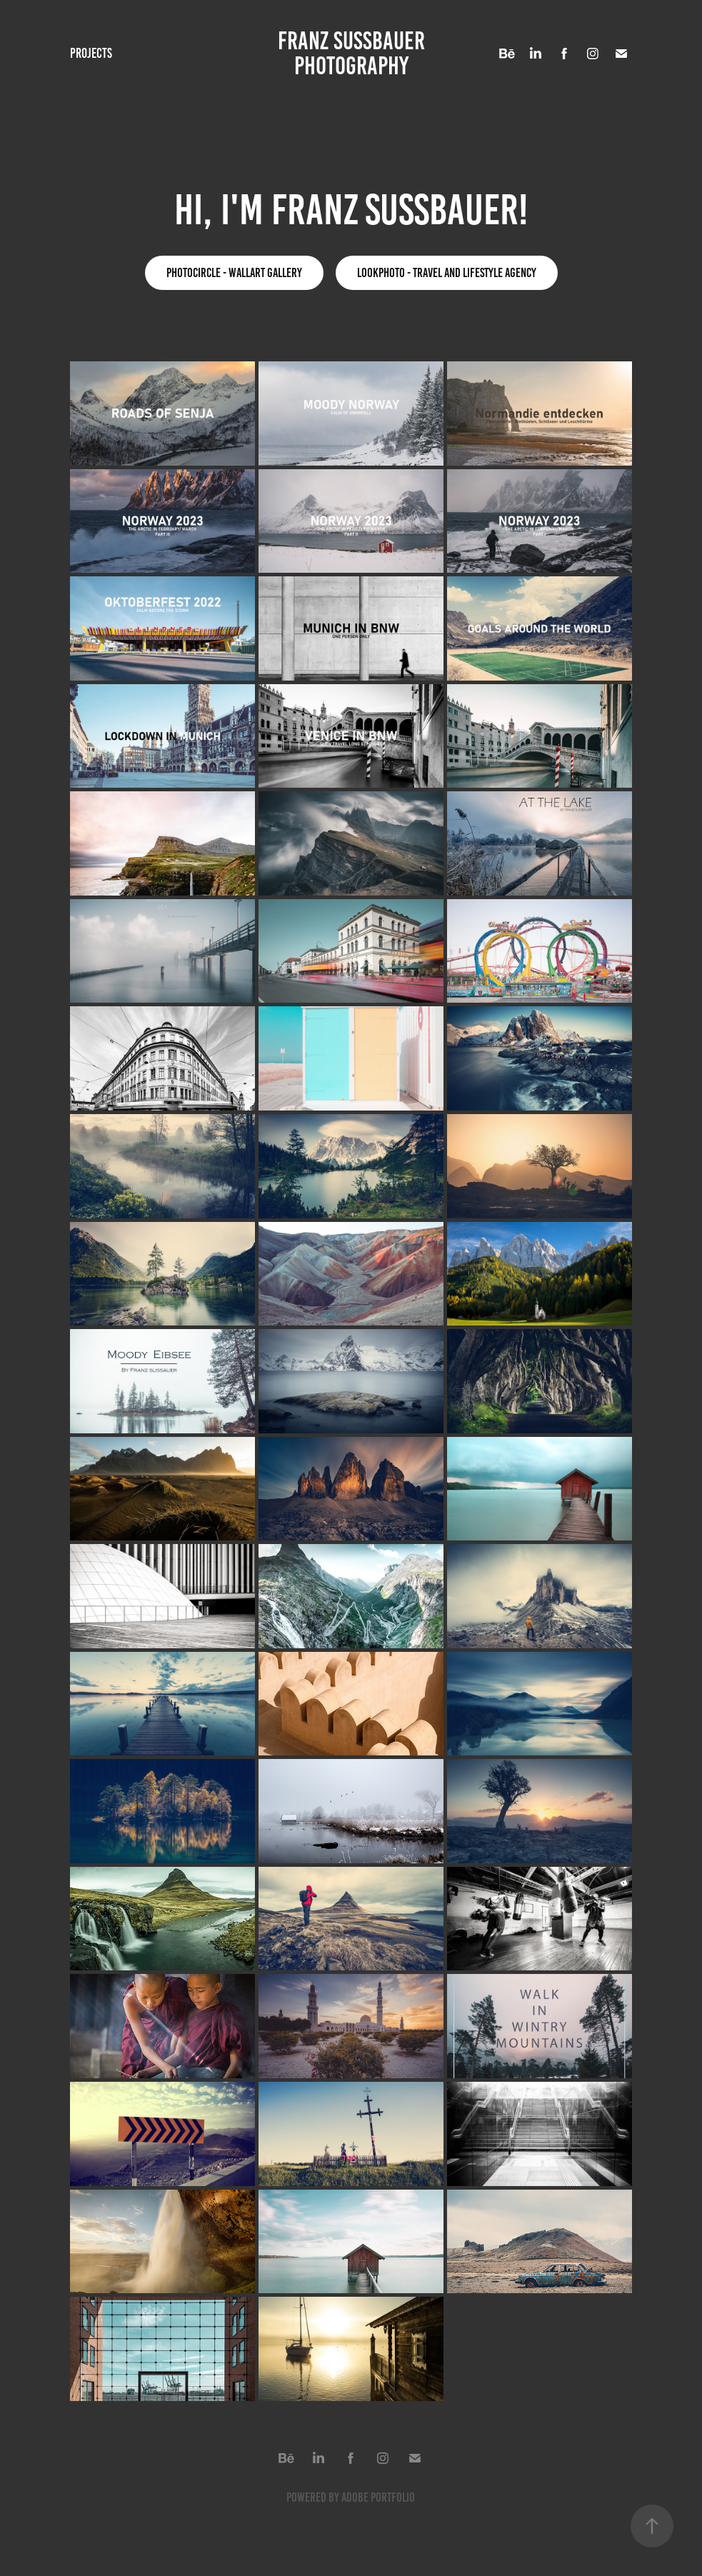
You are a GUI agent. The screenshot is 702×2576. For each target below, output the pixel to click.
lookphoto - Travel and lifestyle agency (446, 273)
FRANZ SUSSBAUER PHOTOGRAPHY (354, 53)
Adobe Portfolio (378, 2497)
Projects (91, 53)
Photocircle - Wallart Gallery (234, 273)
